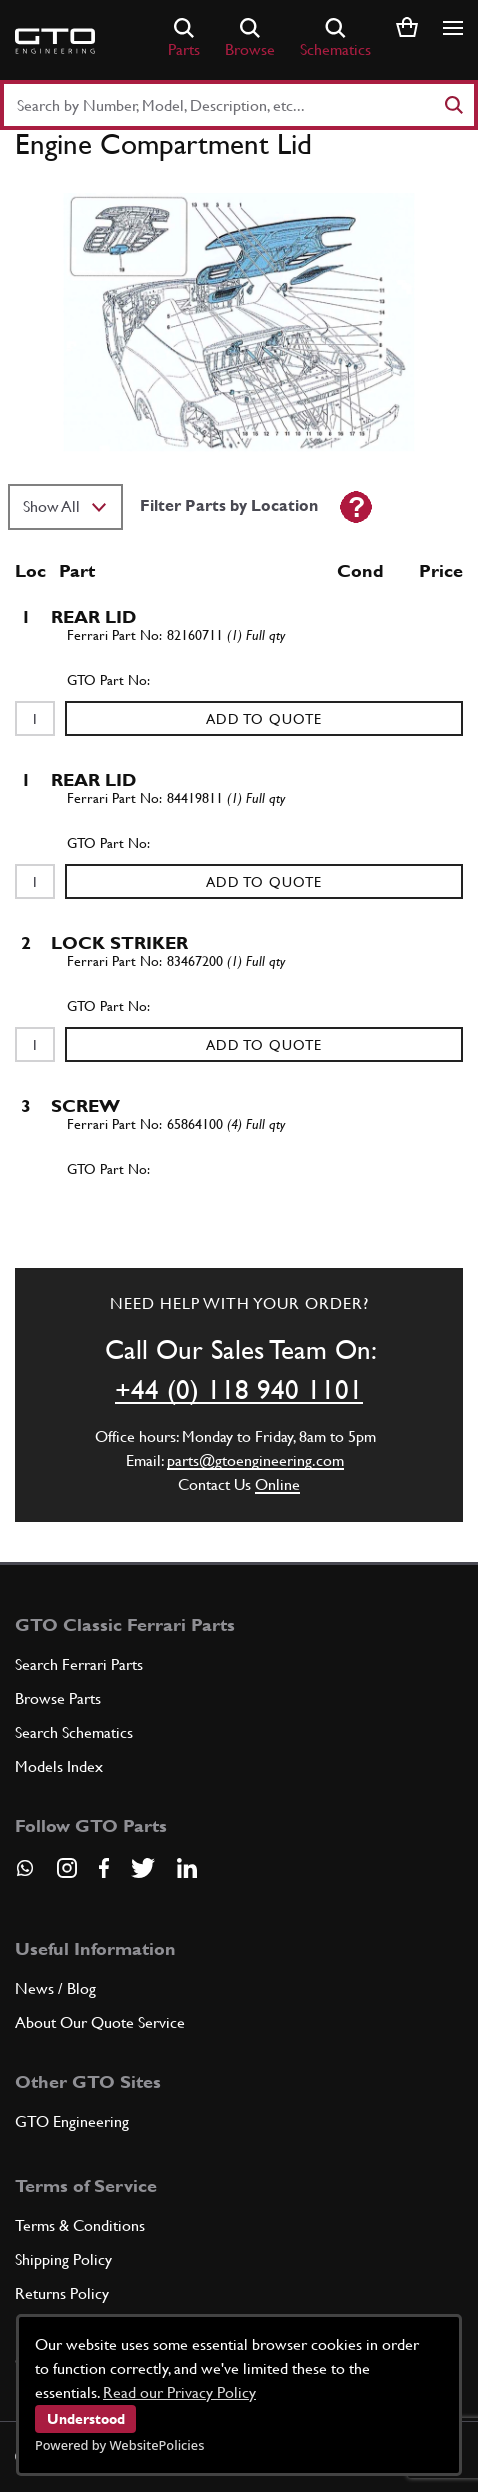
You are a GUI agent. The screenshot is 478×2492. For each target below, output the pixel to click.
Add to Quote (264, 719)
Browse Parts (58, 1698)
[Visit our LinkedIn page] (187, 1868)
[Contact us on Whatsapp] (25, 1875)
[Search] (453, 105)
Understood (86, 2419)
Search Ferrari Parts (79, 1664)
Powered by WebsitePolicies (119, 2445)
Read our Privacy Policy (179, 2392)
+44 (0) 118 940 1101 (239, 1389)
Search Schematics (74, 1732)
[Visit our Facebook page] (104, 1868)
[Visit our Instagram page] (67, 1868)
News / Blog (55, 1988)
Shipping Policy (63, 2259)
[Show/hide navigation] (453, 28)
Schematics (335, 38)
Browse (250, 38)
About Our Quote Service (100, 2022)
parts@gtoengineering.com (255, 1460)
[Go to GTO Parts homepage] (55, 41)
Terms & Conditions (80, 2225)
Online (277, 1484)
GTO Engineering (72, 2121)
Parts (184, 38)
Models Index (59, 1766)
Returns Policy (62, 2293)
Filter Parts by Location (229, 505)
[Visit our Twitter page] (143, 1868)
